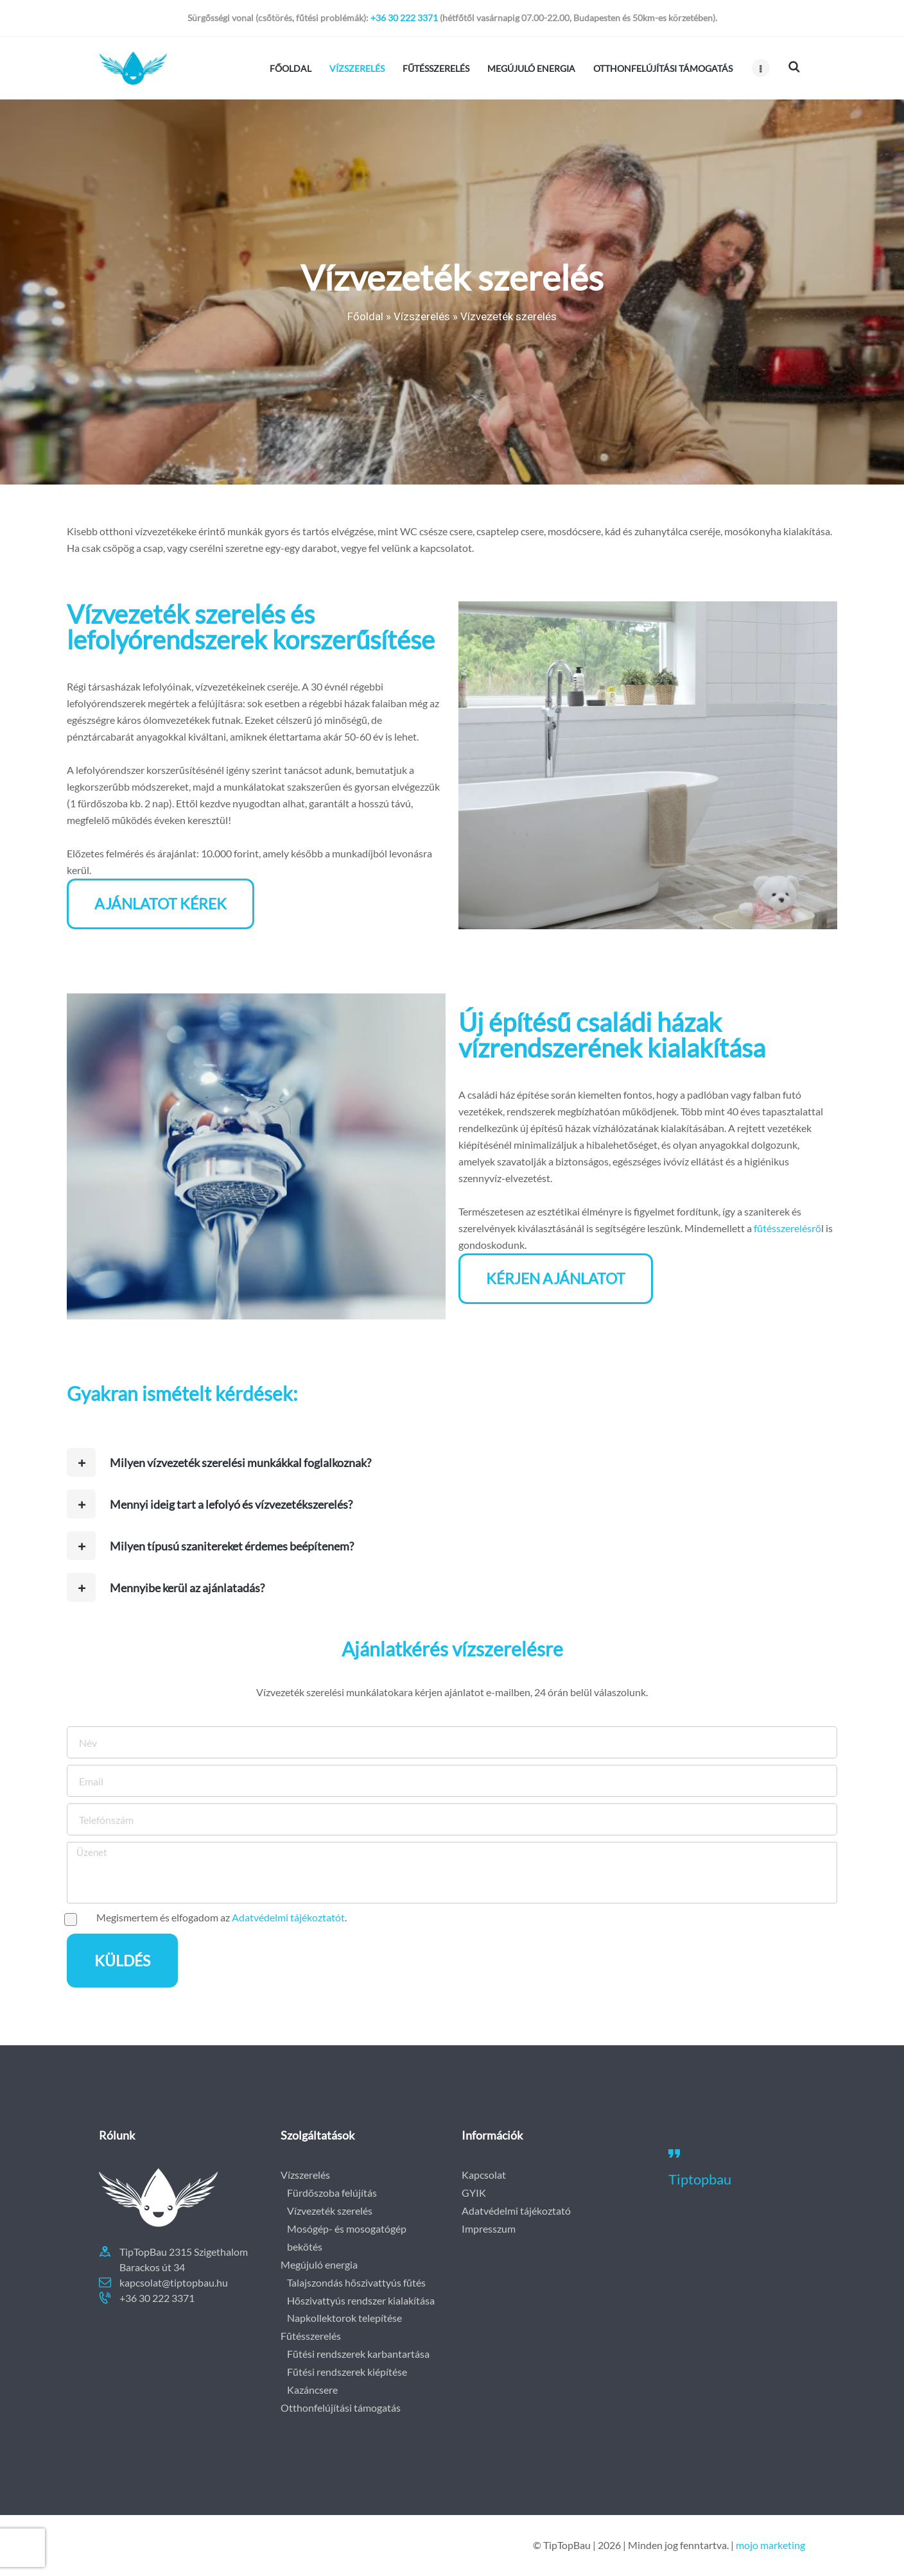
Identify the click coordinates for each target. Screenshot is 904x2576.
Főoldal (365, 316)
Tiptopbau (699, 2179)
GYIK (474, 2192)
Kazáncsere (312, 2389)
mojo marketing (770, 2545)
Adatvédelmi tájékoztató (516, 2210)
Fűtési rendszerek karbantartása (358, 2354)
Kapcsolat (484, 2174)
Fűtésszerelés (311, 2336)
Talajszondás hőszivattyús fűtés (356, 2282)
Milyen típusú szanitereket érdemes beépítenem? (232, 1546)
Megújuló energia (319, 2264)
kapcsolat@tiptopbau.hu (173, 2282)
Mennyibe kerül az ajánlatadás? (187, 1588)
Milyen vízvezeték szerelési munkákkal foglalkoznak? (240, 1462)
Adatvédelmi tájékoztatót (288, 1917)
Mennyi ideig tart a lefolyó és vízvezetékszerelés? (231, 1504)
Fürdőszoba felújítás (332, 2192)
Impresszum (489, 2228)
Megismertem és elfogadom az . (221, 1917)
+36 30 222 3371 (404, 17)
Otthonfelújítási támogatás (341, 2407)
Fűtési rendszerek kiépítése (347, 2372)
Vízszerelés (422, 316)
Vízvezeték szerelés (329, 2210)
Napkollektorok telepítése (344, 2318)
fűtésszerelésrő (787, 1228)
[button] (452, 1462)
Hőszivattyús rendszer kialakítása (361, 2300)
